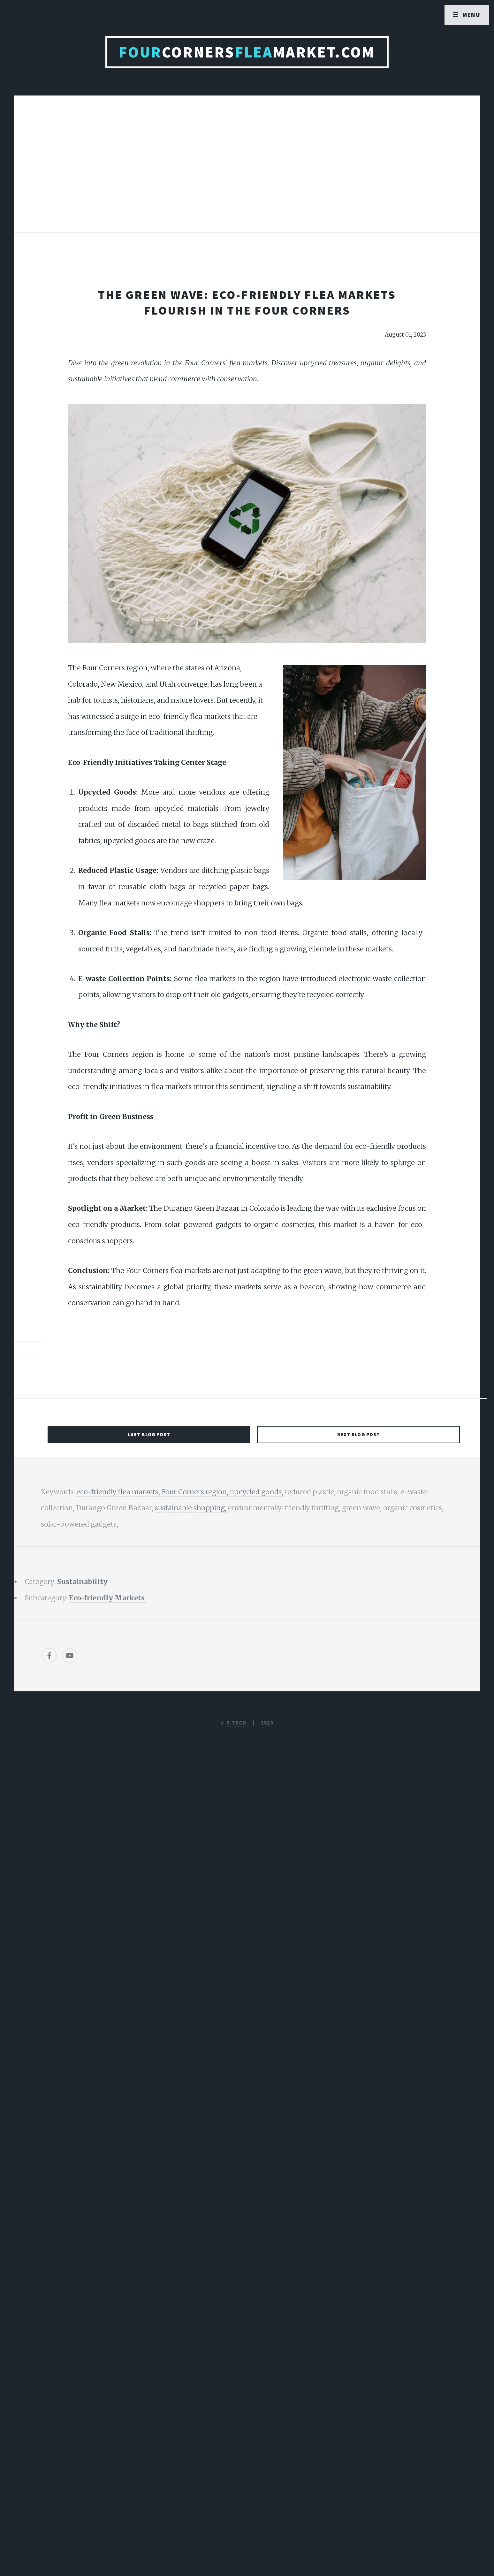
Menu (471, 15)
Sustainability (82, 1581)
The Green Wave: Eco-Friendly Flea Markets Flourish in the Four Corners (247, 302)
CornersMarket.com (247, 52)
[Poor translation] (56, 2358)
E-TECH (236, 1722)
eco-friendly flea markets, (119, 1492)
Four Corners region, (196, 1492)
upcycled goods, (257, 1492)
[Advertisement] (247, 170)
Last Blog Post (149, 1434)
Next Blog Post (358, 1434)
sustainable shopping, (191, 1508)
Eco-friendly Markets (107, 1598)
